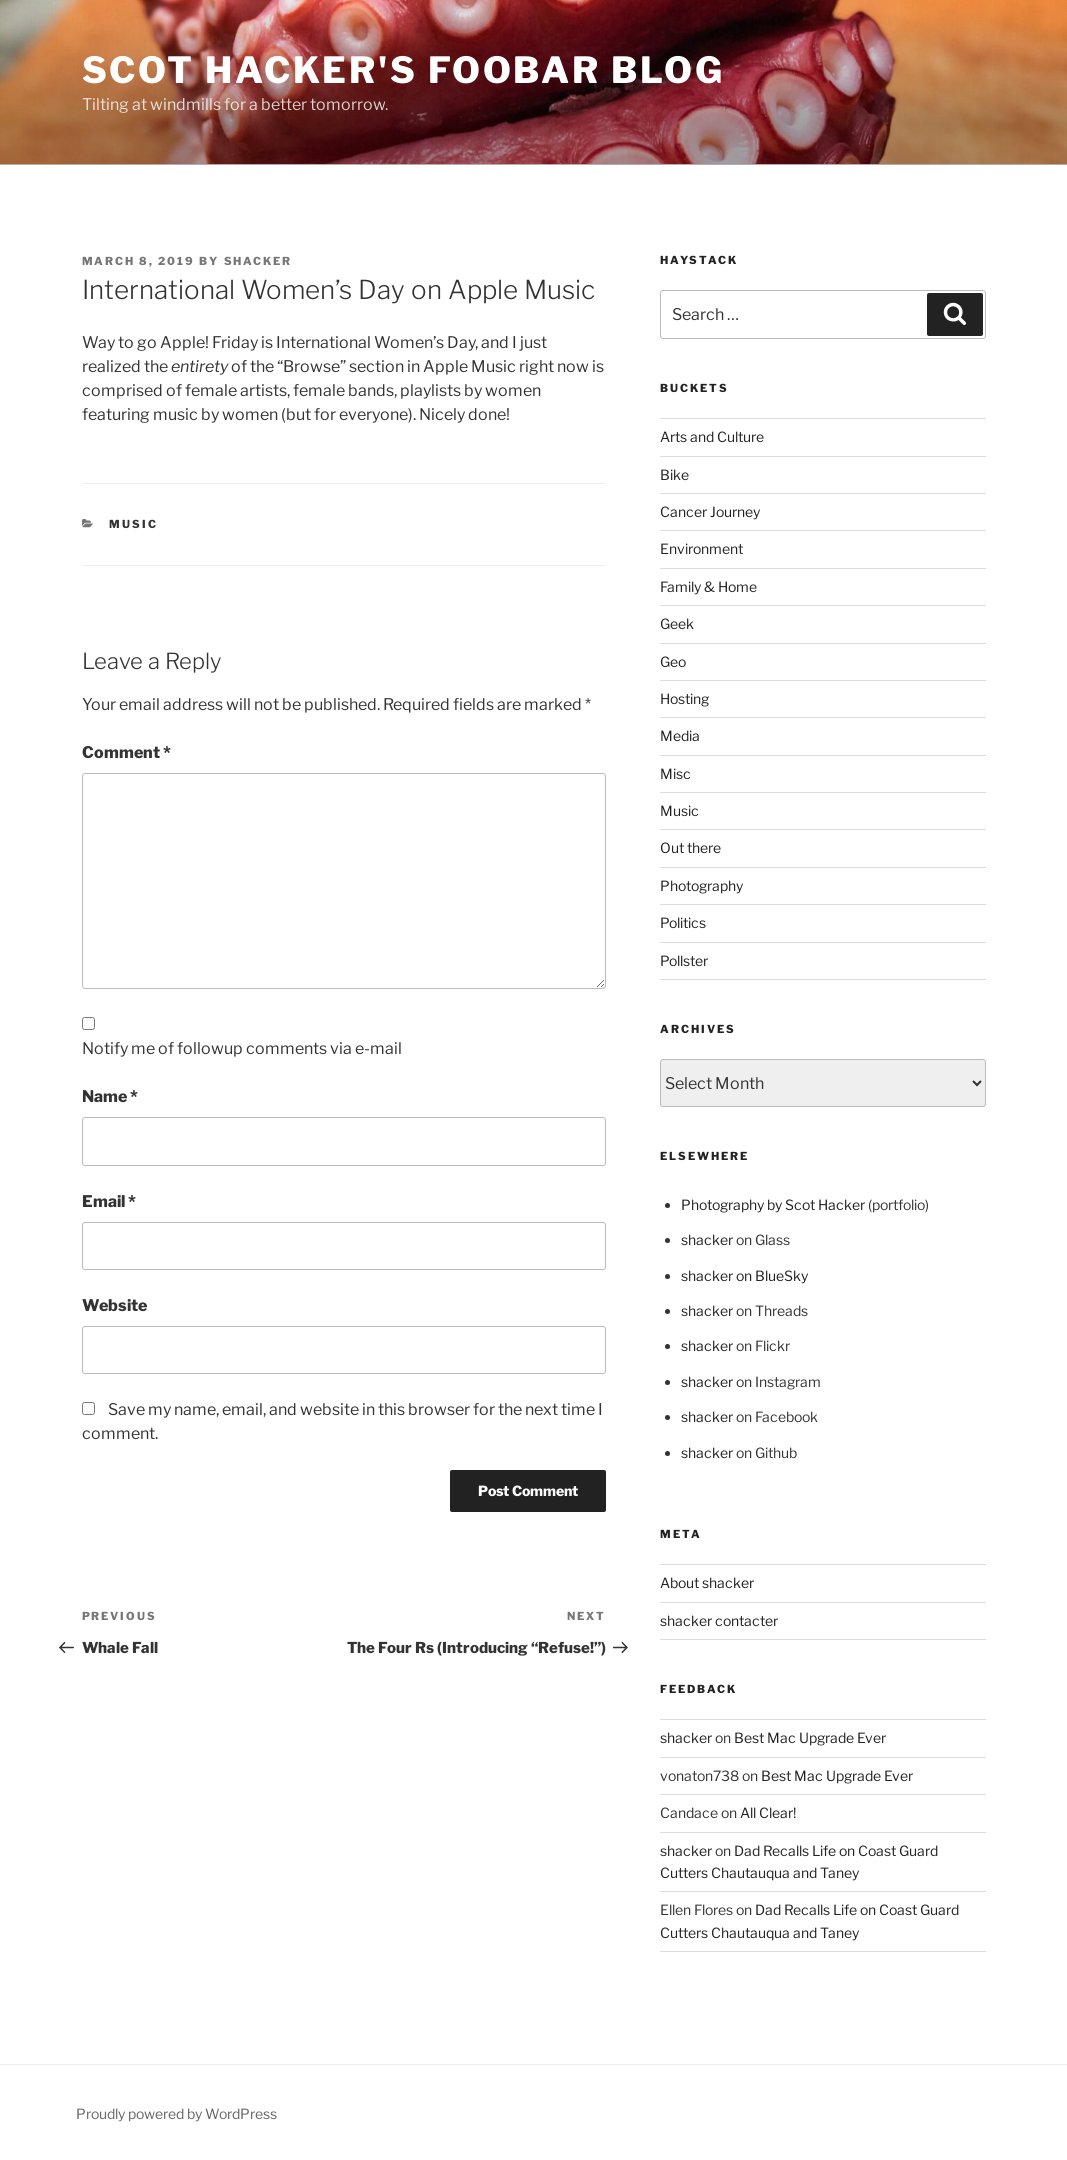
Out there (690, 847)
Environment (701, 548)
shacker (258, 261)
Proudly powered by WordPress (176, 2113)
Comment (126, 752)
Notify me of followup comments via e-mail (242, 1048)
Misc (675, 773)
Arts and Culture (712, 436)
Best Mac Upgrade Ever (810, 1737)
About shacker (707, 1582)
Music (133, 524)
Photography (701, 885)
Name (110, 1096)
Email (109, 1201)
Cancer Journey (710, 511)
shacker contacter (719, 1620)
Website (114, 1305)
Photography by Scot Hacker (773, 1204)
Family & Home (708, 586)
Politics (683, 922)
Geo (673, 661)
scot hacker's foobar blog (403, 70)
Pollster (684, 960)
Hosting (684, 698)
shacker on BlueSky (744, 1275)
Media (680, 735)
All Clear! (768, 1812)
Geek (677, 623)
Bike (674, 474)
